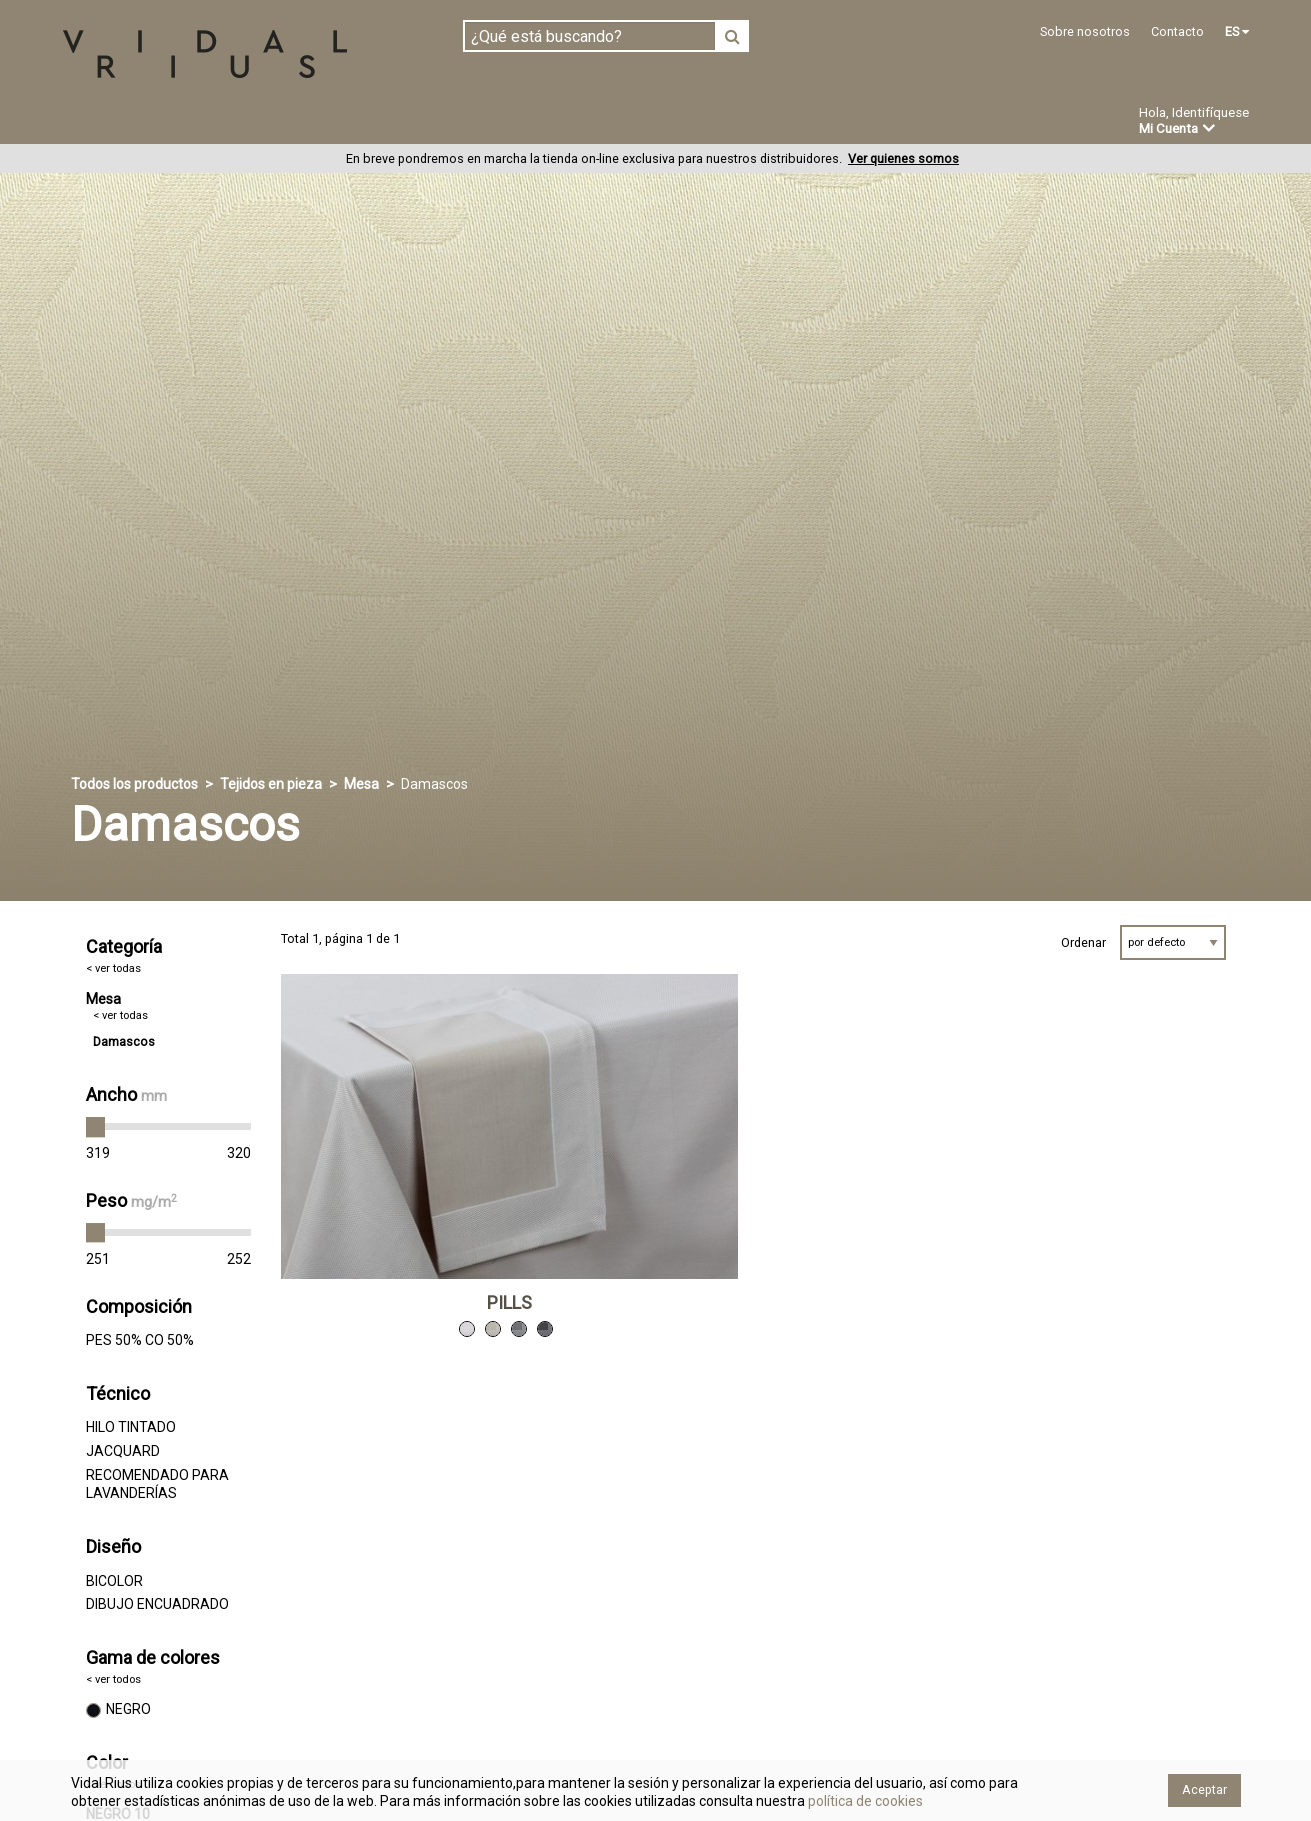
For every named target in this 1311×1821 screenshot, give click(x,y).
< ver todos (113, 1680)
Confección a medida (522, 122)
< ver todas (113, 969)
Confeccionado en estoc (317, 122)
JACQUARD (123, 1452)
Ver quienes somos (903, 159)
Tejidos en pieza (128, 122)
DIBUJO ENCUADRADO (157, 1605)
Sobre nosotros (1085, 31)
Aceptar (1204, 1789)
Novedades (676, 123)
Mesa (361, 785)
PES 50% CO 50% (140, 1341)
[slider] (96, 1128)
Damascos (124, 1042)
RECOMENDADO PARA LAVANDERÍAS (157, 1485)
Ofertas (779, 123)
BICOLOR (114, 1581)
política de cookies (864, 1801)
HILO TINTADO (131, 1428)
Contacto (1177, 31)
